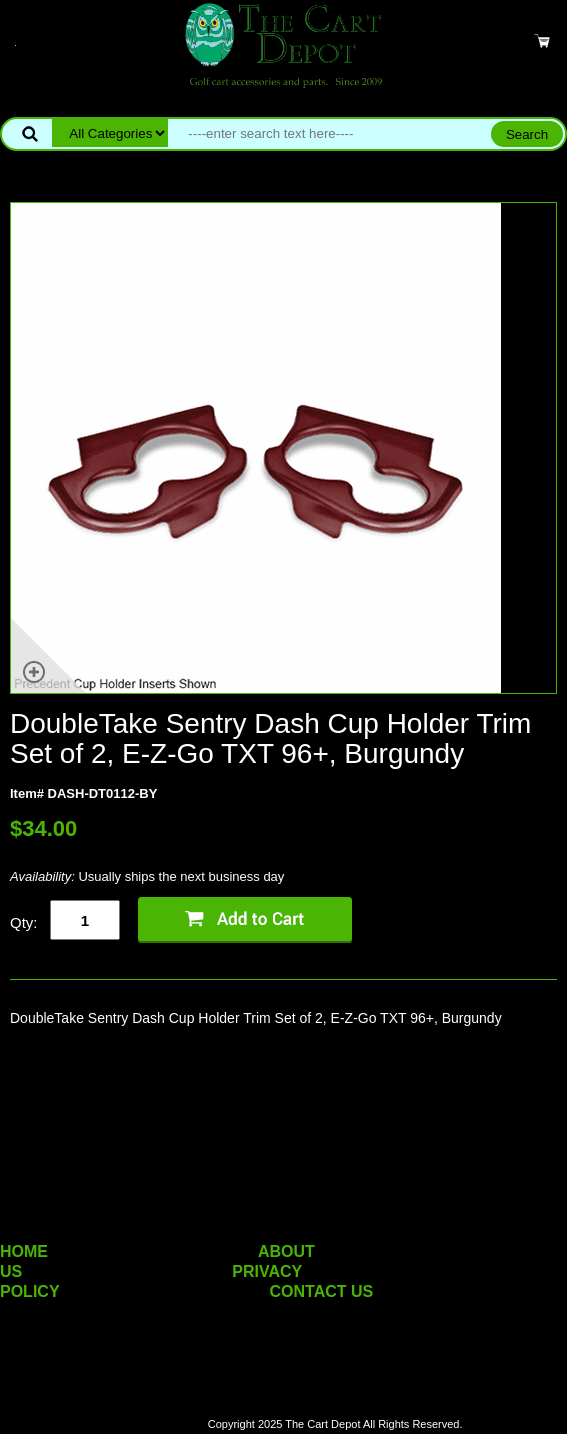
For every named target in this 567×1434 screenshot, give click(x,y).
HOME (24, 1251)
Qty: (24, 922)
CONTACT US (322, 1291)
